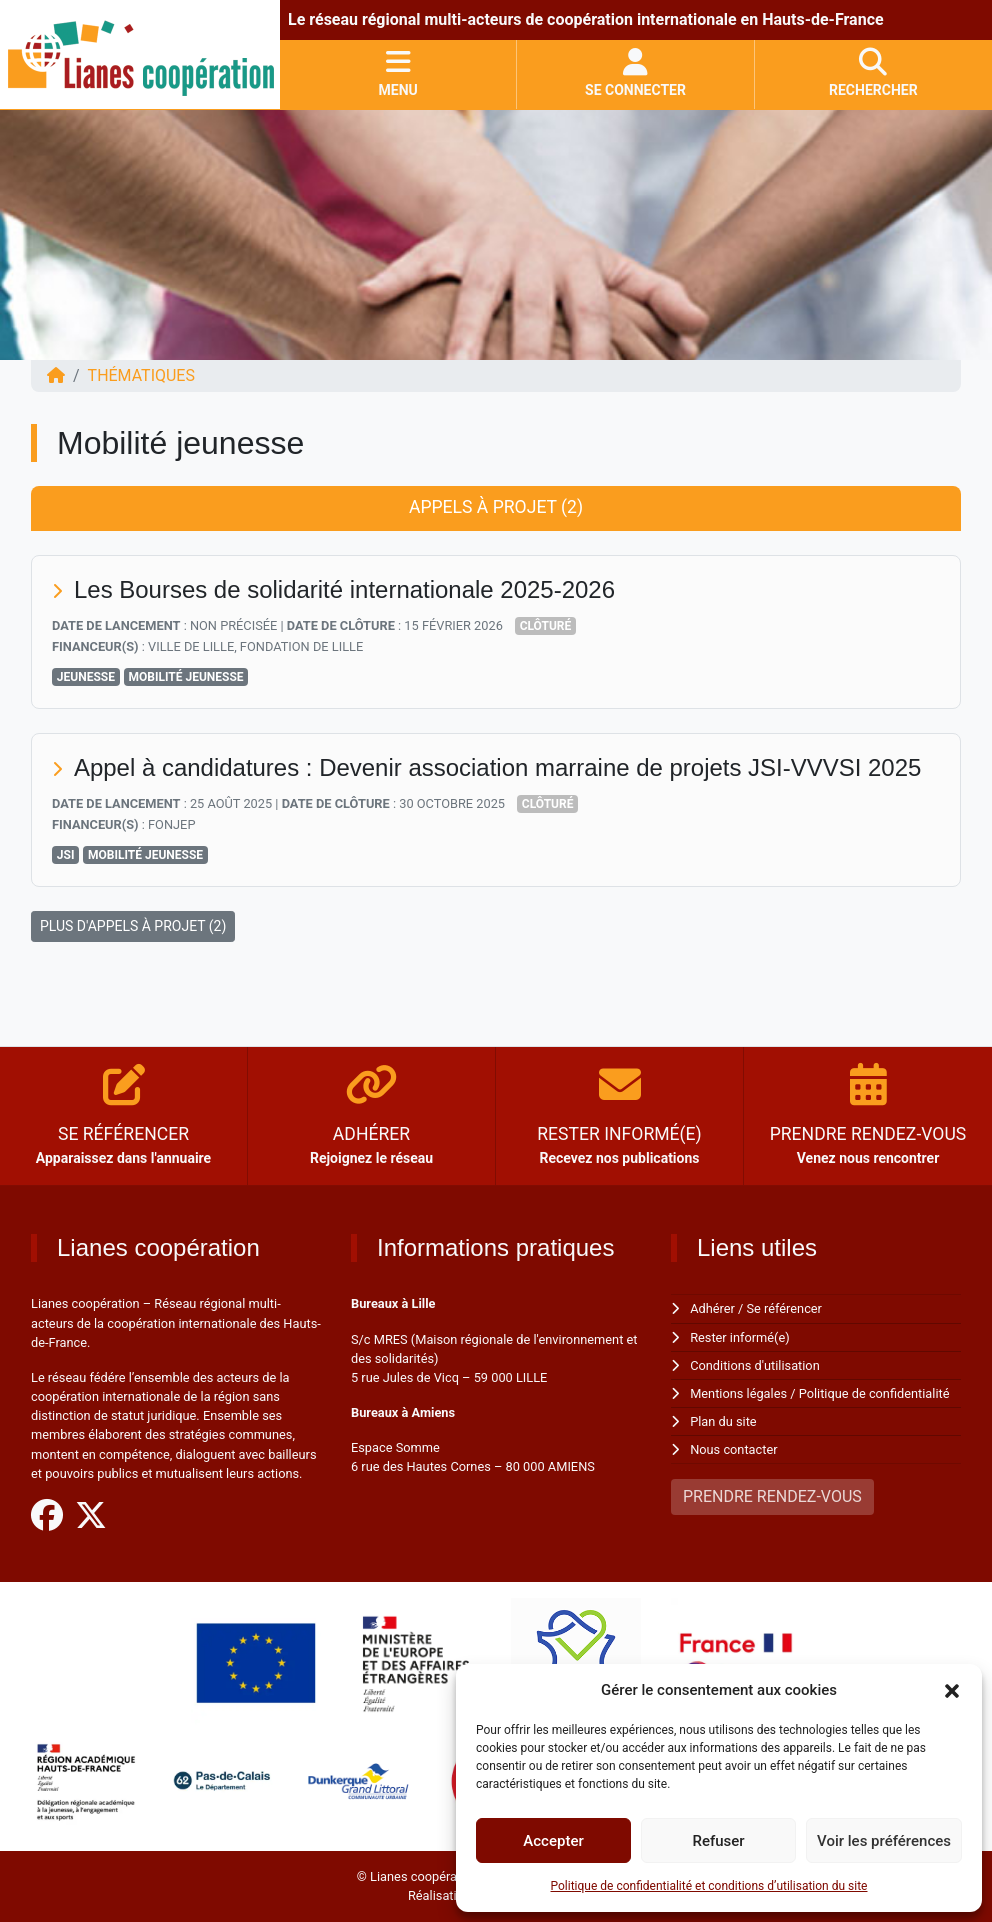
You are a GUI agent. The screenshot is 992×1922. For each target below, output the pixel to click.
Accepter (553, 1841)
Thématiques (141, 375)
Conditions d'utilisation (755, 1365)
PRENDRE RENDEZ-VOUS (772, 1496)
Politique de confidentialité (874, 1393)
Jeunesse (86, 677)
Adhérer (712, 1308)
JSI (66, 855)
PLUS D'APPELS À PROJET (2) (133, 926)
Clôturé (546, 626)
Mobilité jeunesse (186, 677)
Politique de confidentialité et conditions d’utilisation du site (709, 1886)
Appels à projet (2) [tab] (496, 507)
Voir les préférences (884, 1841)
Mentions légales (738, 1393)
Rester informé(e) (740, 1337)
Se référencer (785, 1308)
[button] (952, 1690)
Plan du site (723, 1421)
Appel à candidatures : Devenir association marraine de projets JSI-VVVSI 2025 (498, 767)
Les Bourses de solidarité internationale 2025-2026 (345, 589)
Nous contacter (733, 1449)
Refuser (718, 1841)
